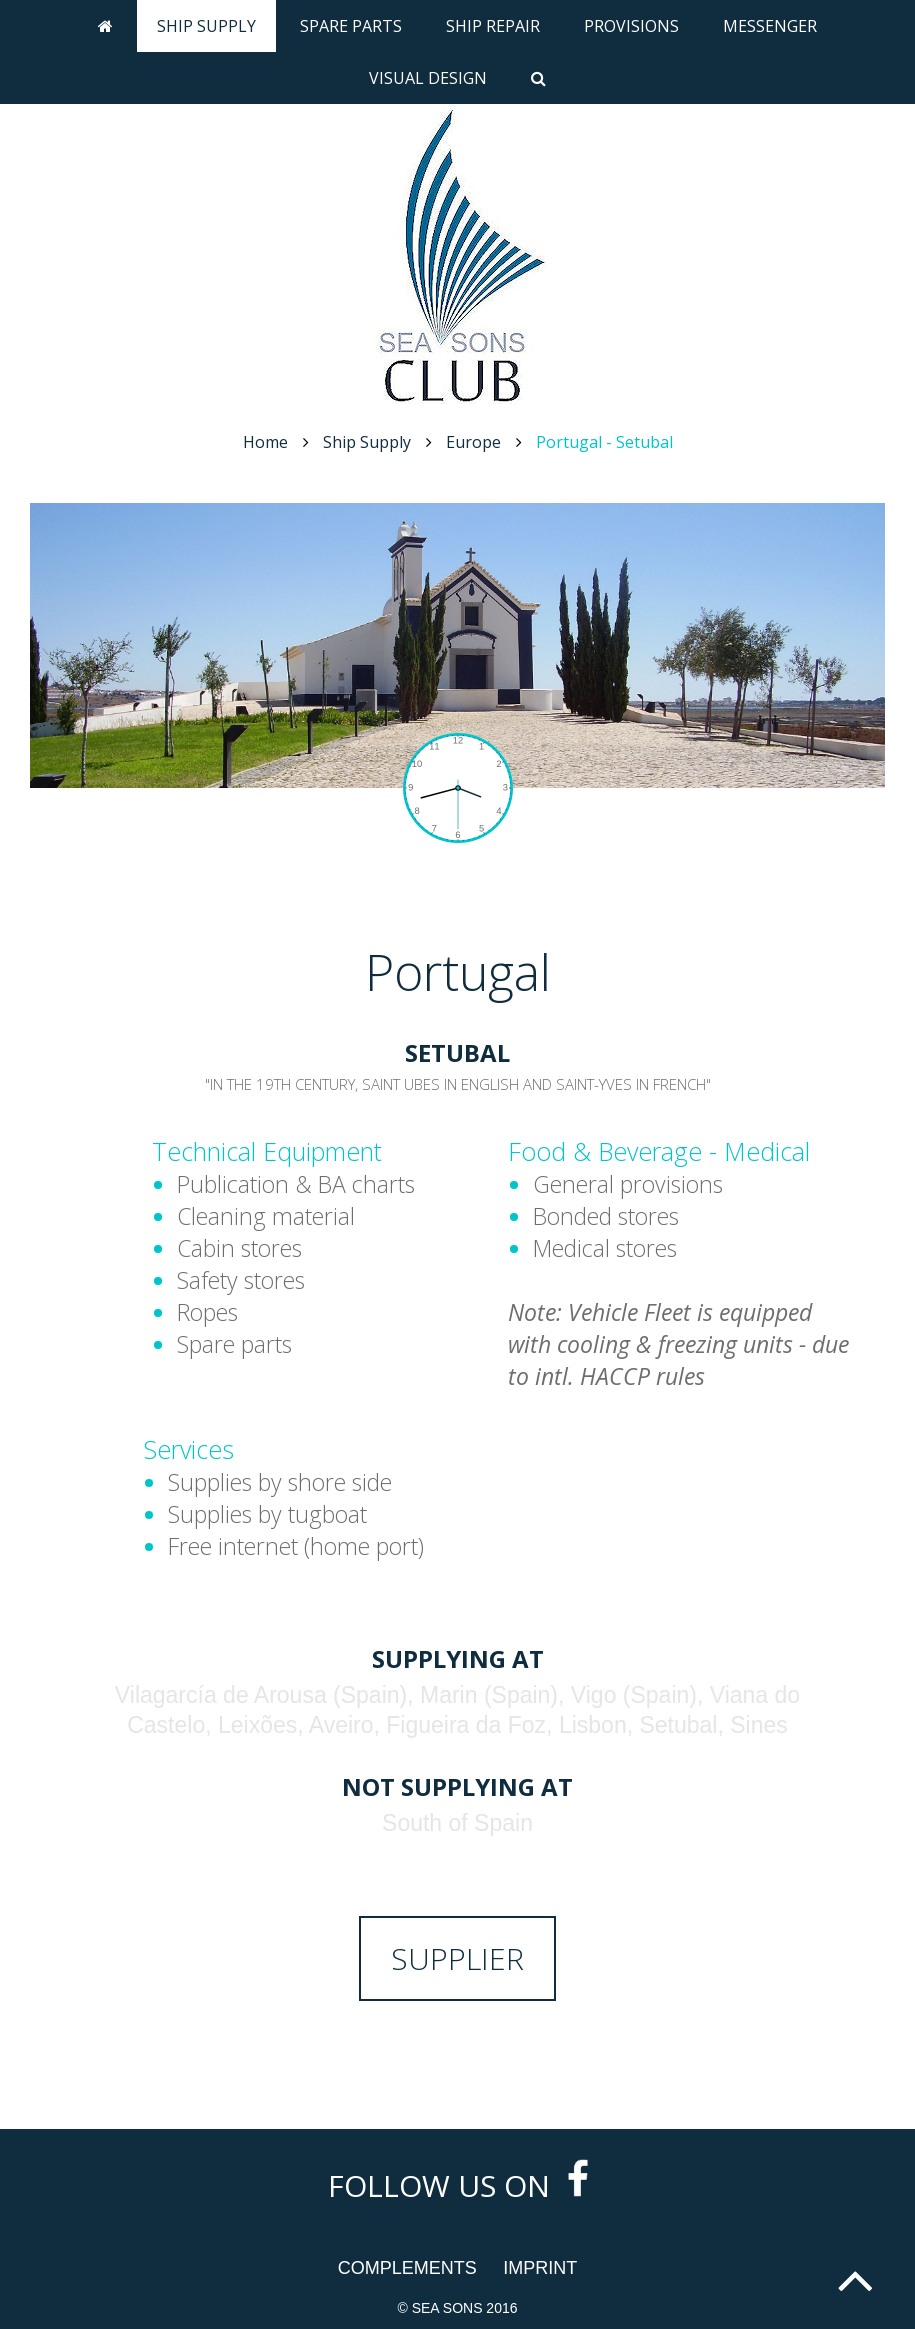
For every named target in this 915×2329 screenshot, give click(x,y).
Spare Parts (351, 26)
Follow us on (458, 2185)
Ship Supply (206, 26)
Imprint (540, 2268)
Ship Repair (493, 26)
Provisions (631, 26)
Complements (407, 2268)
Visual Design (428, 78)
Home (265, 442)
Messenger (770, 26)
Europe (473, 442)
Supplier (457, 1958)
